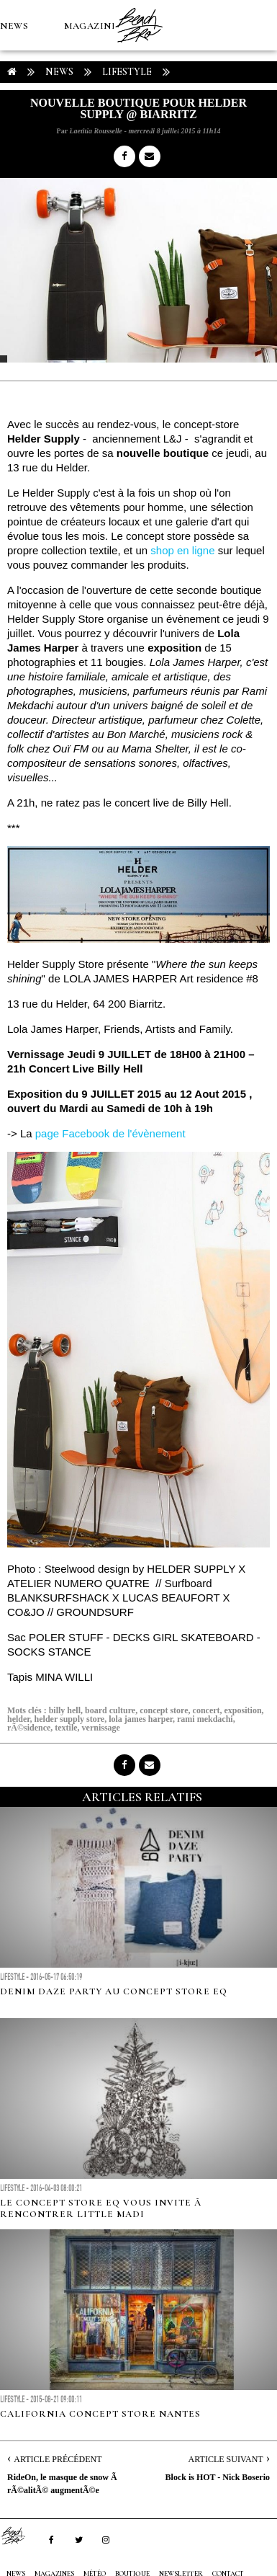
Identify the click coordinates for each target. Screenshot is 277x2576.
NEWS (14, 26)
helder (18, 1719)
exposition (243, 1710)
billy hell (65, 1710)
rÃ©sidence (28, 1728)
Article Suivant (226, 2459)
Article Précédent (57, 2459)
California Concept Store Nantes (100, 2414)
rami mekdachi (205, 1719)
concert (206, 1710)
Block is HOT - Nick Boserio (217, 2477)
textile (66, 1728)
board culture (110, 1710)
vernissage (101, 1728)
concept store (164, 1710)
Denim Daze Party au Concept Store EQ (113, 1991)
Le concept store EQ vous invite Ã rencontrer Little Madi (102, 2208)
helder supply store (70, 1719)
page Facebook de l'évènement (110, 1133)
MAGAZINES (93, 26)
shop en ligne (180, 550)
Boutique (79, 127)
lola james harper (141, 1719)
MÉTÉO (17, 127)
